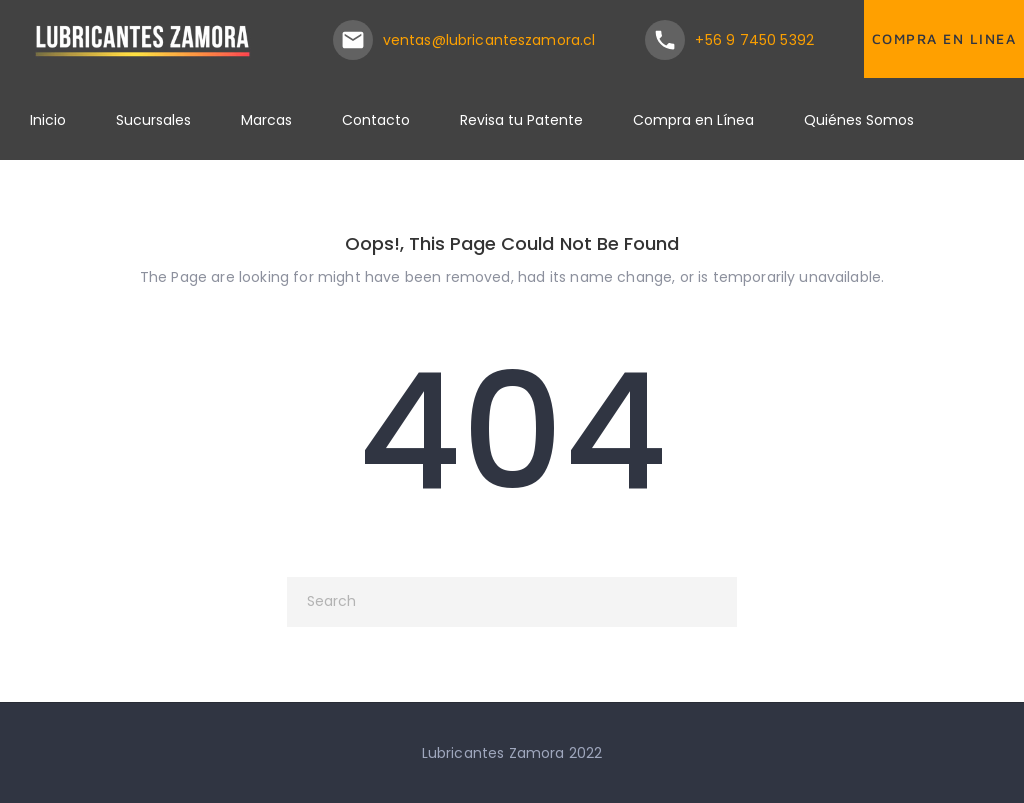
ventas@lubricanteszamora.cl (489, 40)
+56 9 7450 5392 (754, 40)
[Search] (512, 602)
